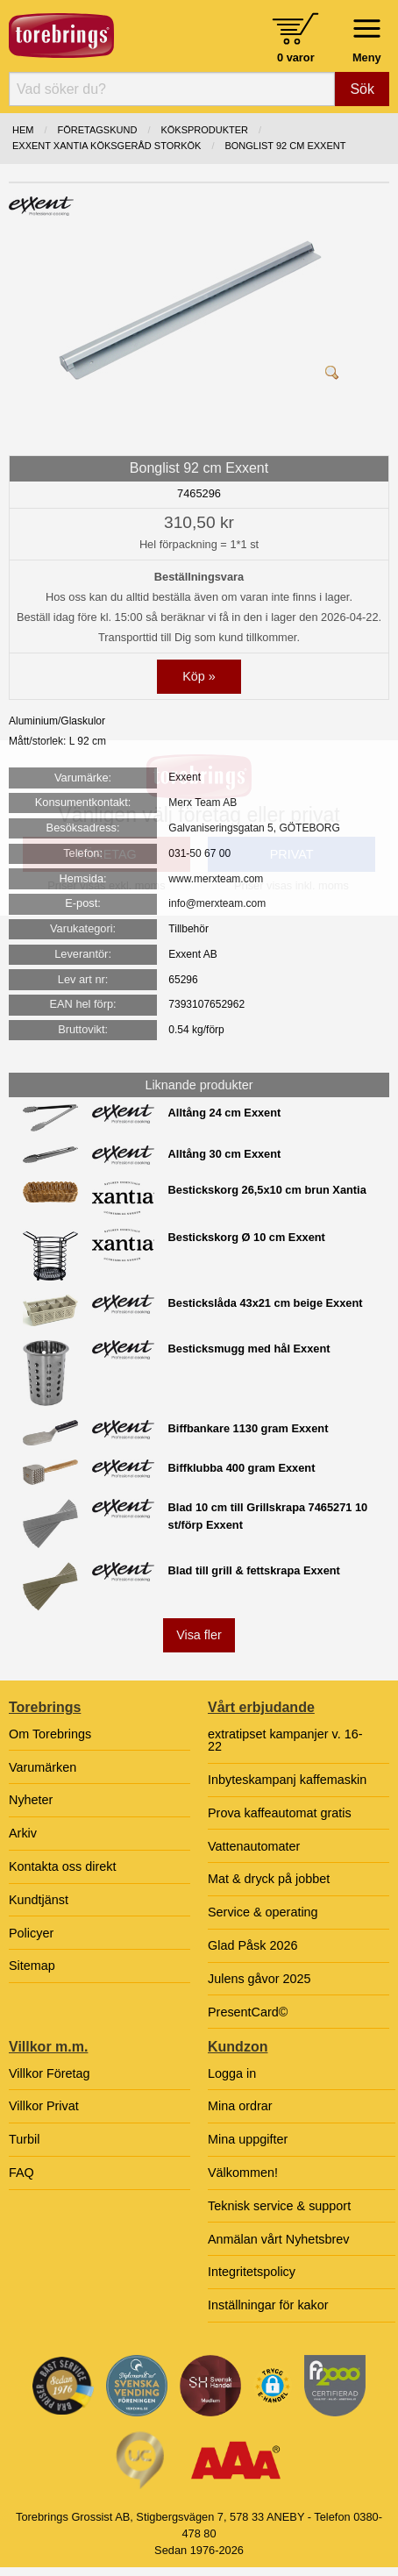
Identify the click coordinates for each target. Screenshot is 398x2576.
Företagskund (98, 130)
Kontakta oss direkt (62, 1866)
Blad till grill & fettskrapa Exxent (254, 1570)
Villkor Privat (44, 2106)
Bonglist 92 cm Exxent (284, 145)
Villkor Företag (49, 2073)
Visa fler (199, 1635)
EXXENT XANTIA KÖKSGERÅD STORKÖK (106, 145)
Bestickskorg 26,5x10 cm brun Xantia (267, 1189)
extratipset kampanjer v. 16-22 (285, 1740)
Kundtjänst (38, 1900)
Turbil (24, 2139)
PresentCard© (248, 2012)
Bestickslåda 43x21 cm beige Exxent (265, 1302)
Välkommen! (243, 2173)
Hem (22, 130)
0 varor (296, 57)
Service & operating (263, 1912)
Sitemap (32, 1966)
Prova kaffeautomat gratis (280, 1813)
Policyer (31, 1933)
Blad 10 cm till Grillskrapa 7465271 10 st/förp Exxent (268, 1516)
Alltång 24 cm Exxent (224, 1112)
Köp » (199, 676)
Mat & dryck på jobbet (269, 1879)
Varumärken (42, 1767)
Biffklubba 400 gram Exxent (242, 1467)
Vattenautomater (254, 1846)
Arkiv (23, 1833)
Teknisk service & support (279, 2206)
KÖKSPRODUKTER (204, 130)
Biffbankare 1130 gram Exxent (248, 1428)
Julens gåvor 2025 (259, 1979)
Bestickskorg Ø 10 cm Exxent (246, 1237)
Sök (362, 89)
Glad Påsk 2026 (252, 1945)
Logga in (232, 2073)
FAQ (21, 2173)
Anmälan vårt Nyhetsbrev (279, 2239)
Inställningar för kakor (268, 2305)
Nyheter (31, 1800)
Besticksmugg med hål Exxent (249, 1348)
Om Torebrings (50, 1734)
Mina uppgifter (248, 2139)
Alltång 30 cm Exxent (224, 1153)
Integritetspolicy (251, 2272)
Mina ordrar (240, 2106)
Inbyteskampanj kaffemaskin (287, 1780)
